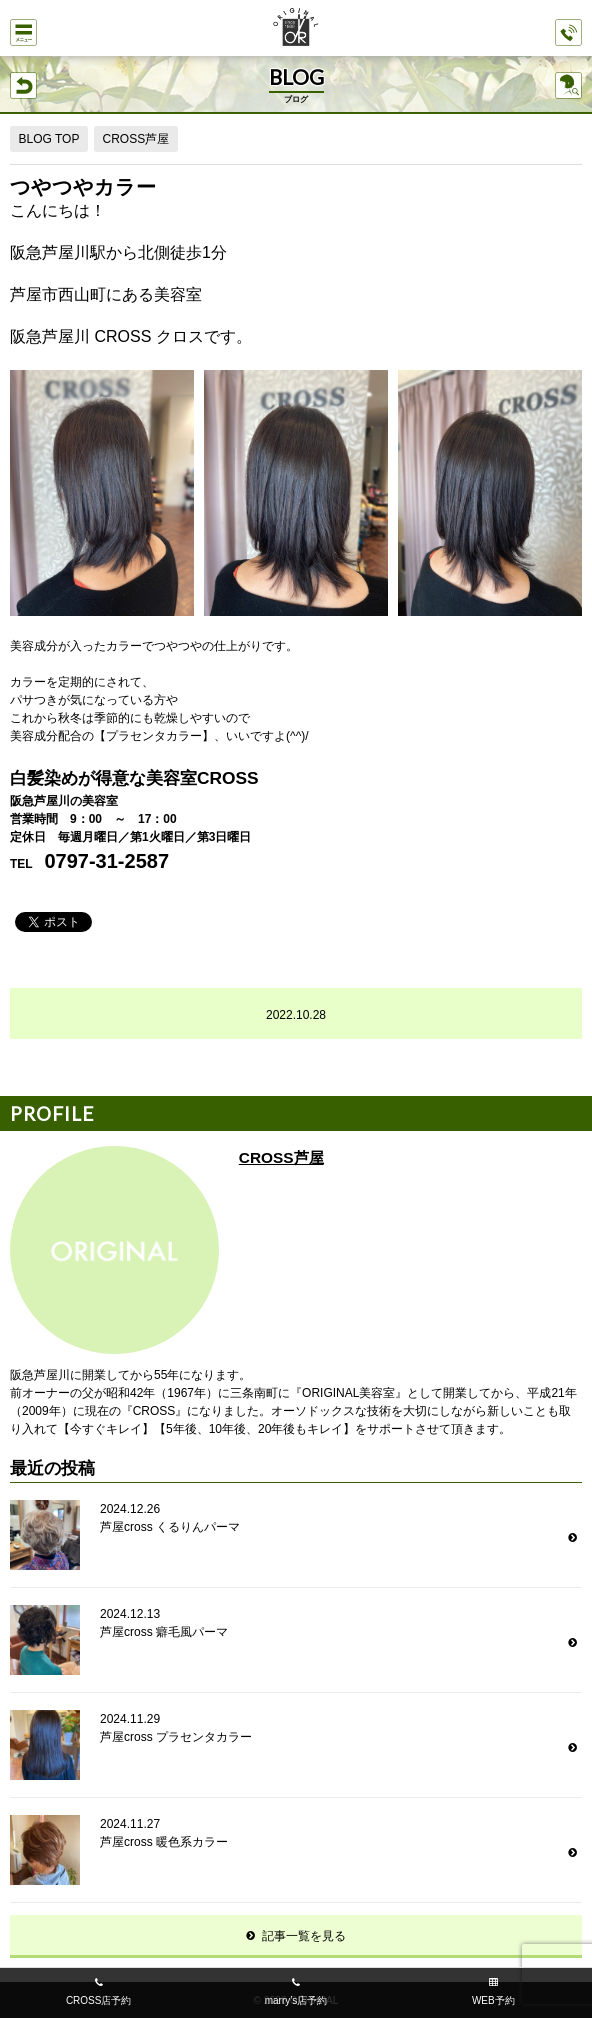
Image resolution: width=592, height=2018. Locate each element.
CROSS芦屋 (135, 139)
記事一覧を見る (304, 1936)
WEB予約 (493, 2000)
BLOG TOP (49, 139)
